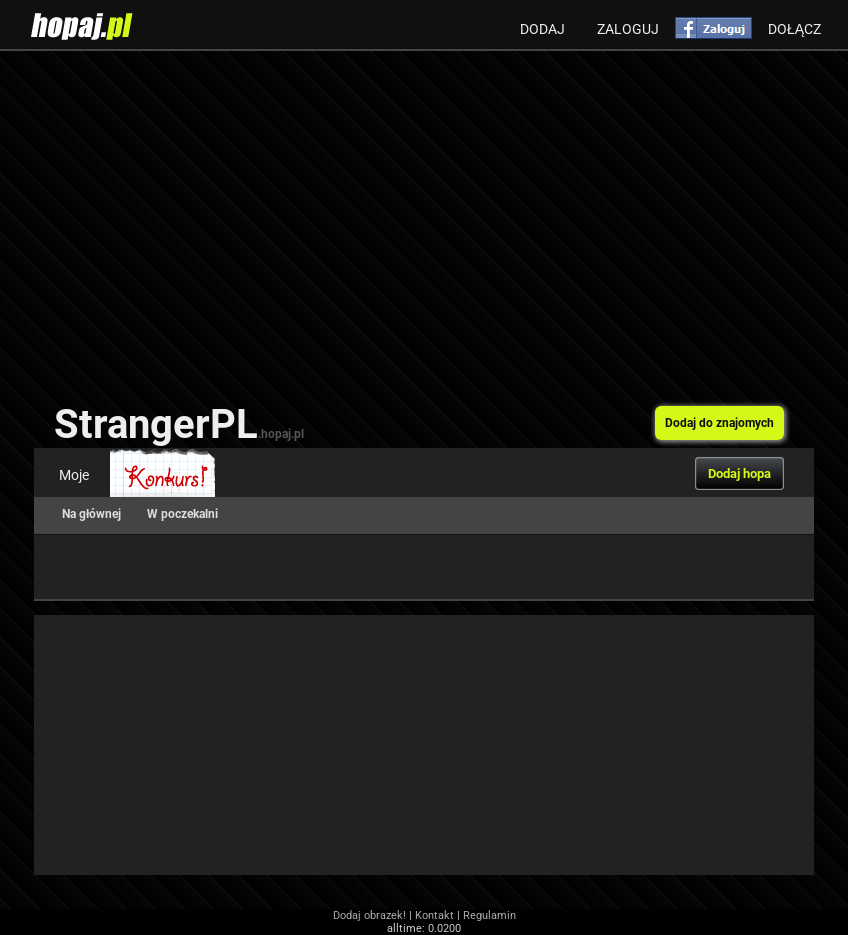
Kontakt (434, 915)
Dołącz (794, 29)
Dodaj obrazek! (369, 915)
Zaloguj (628, 29)
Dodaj (542, 29)
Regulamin (489, 915)
